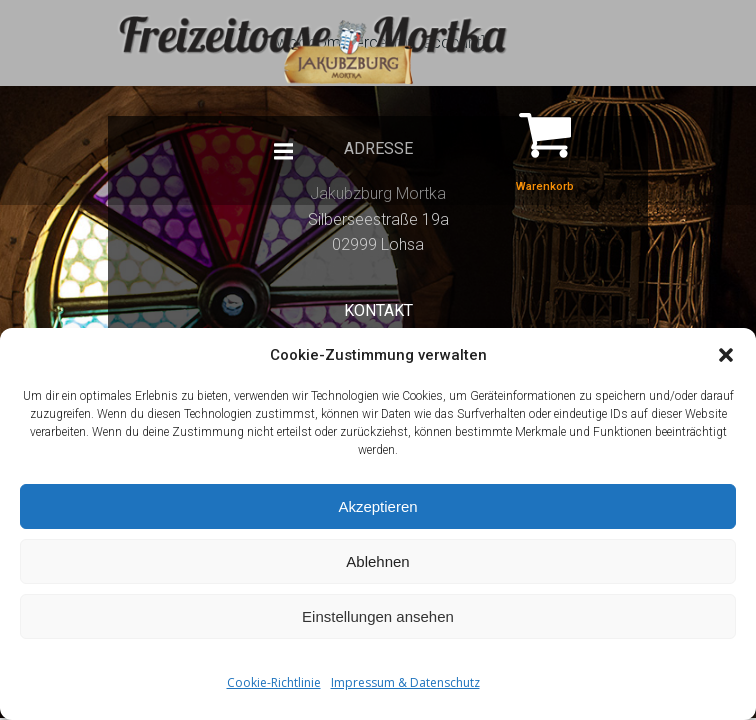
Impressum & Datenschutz (405, 682)
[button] (726, 355)
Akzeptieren (377, 506)
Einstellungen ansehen (378, 616)
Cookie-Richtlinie (274, 682)
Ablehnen (377, 561)
